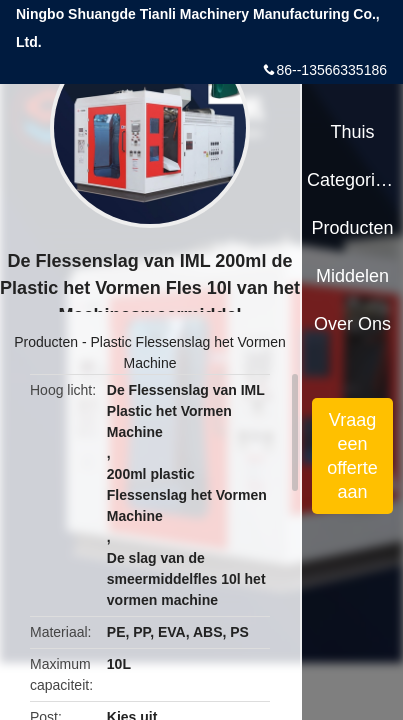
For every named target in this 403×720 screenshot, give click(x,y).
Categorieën (352, 180)
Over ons (352, 324)
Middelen (352, 276)
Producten (46, 342)
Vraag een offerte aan (352, 456)
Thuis (352, 132)
